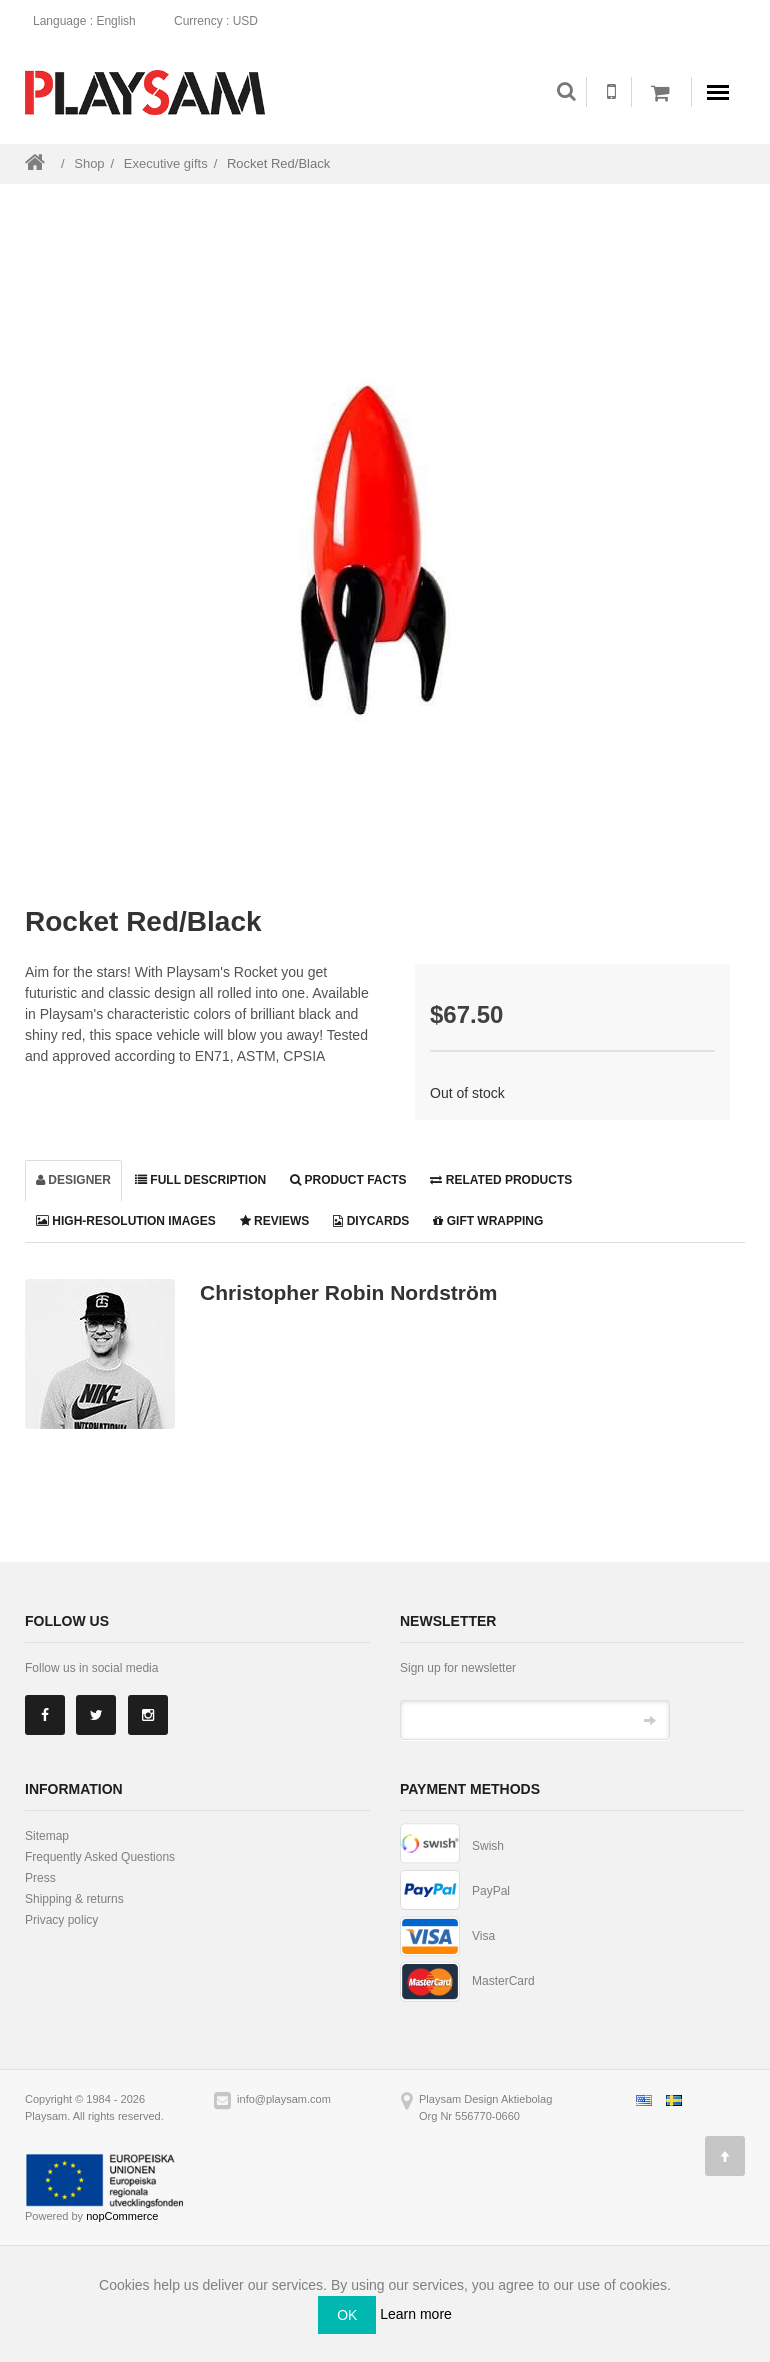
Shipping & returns (74, 1899)
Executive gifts (166, 163)
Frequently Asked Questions (100, 1857)
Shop (89, 163)
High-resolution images (126, 1221)
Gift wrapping (488, 1221)
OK (347, 2315)
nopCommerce (122, 2216)
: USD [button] (222, 21)
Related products (501, 1180)
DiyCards (371, 1221)
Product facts (348, 1180)
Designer (73, 1180)
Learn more (416, 2314)
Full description (200, 1180)
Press (40, 1878)
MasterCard (503, 1981)
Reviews (275, 1221)
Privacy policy (61, 1920)
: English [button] (90, 21)
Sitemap (47, 1836)
